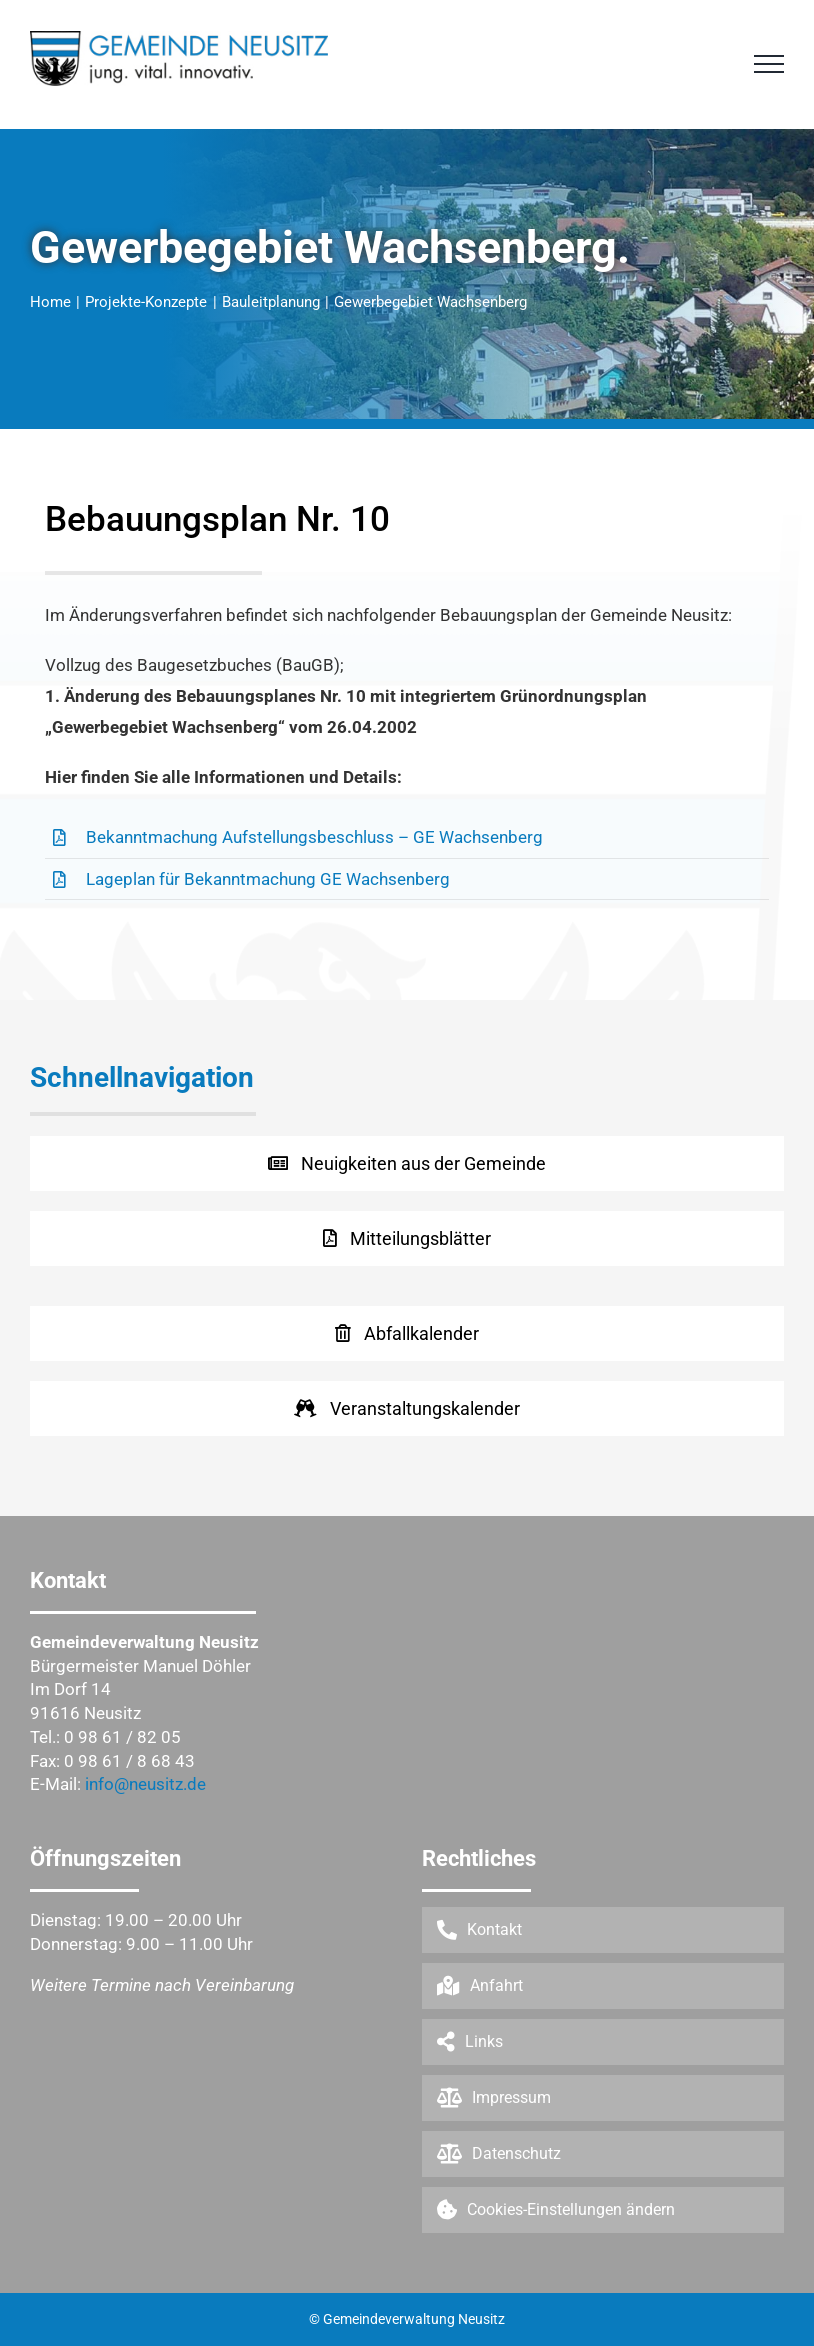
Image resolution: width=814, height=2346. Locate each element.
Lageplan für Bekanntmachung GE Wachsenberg (268, 879)
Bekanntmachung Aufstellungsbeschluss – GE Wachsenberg (314, 837)
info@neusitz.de (145, 1784)
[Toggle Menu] (769, 64)
